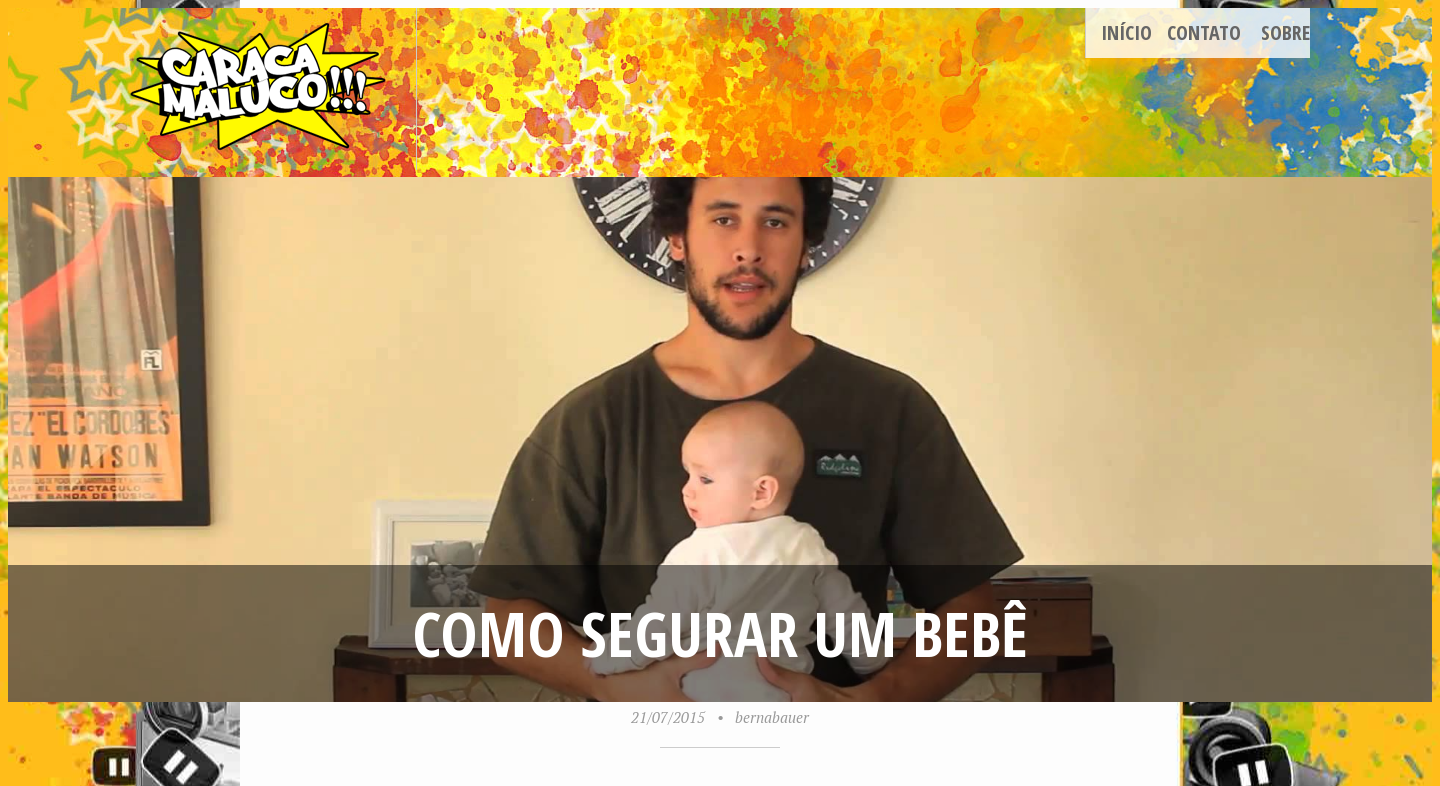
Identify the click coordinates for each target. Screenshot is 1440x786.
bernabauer (772, 717)
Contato (1204, 32)
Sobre (1285, 32)
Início (1126, 32)
